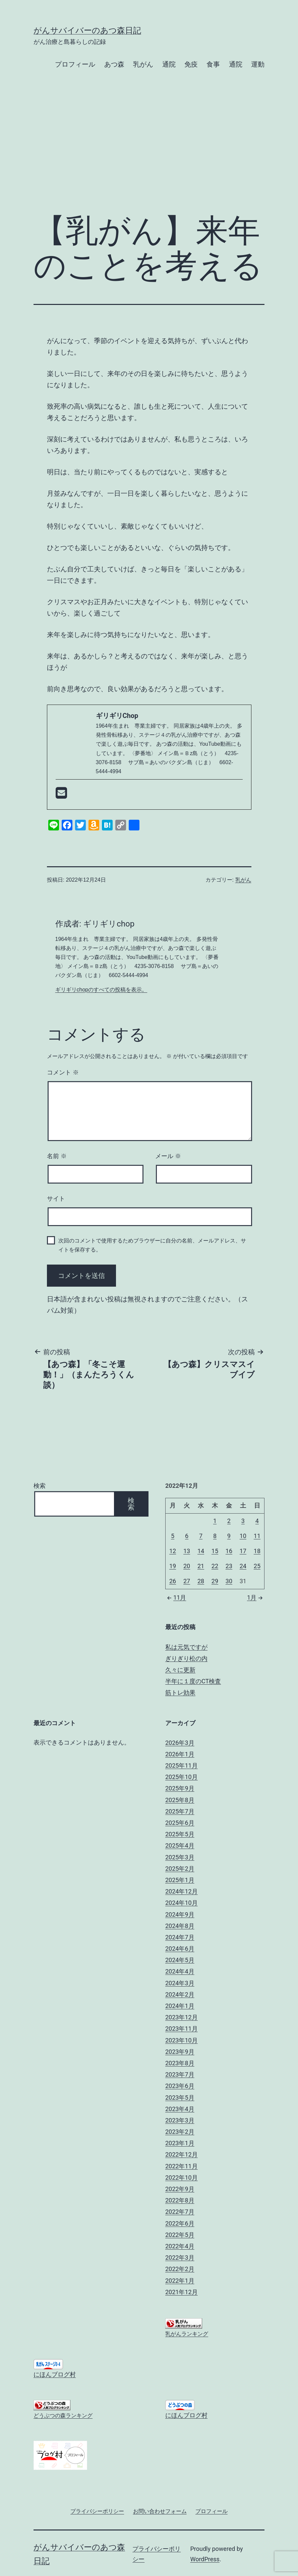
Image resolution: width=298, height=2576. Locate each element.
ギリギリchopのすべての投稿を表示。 (101, 989)
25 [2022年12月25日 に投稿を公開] (257, 1565)
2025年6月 (179, 1822)
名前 (57, 1156)
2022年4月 (179, 2246)
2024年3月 (179, 1983)
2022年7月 (179, 2211)
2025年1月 (179, 1879)
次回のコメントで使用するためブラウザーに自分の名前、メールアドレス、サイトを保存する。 (152, 1245)
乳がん (143, 64)
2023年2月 (179, 2131)
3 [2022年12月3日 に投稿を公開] (243, 1520)
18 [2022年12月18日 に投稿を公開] (257, 1550)
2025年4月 (179, 1845)
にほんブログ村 (55, 2374)
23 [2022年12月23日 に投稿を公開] (229, 1565)
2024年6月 (179, 1948)
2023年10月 (181, 2040)
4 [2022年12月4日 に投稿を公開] (257, 1520)
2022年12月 (181, 2154)
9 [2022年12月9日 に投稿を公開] (229, 1535)
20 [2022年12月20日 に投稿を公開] (186, 1565)
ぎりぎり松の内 (186, 1658)
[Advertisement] (149, 153)
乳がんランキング (186, 2334)
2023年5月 (179, 2097)
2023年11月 (181, 2028)
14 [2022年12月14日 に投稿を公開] (200, 1550)
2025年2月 (179, 1868)
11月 (175, 1597)
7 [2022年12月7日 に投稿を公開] (200, 1535)
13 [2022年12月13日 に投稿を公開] (186, 1550)
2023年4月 (179, 2108)
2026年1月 (179, 1754)
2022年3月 (179, 2257)
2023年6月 (179, 2085)
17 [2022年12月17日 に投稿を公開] (243, 1550)
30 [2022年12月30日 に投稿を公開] (229, 1581)
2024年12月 (181, 1891)
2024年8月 (179, 1925)
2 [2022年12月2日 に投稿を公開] (229, 1520)
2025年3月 (179, 1857)
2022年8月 (179, 2200)
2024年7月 (179, 1937)
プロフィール (75, 64)
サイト (56, 1198)
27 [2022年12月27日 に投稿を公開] (186, 1581)
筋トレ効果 (180, 1692)
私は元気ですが (186, 1647)
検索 (40, 1485)
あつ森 (114, 64)
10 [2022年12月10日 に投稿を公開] (243, 1535)
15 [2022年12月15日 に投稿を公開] (215, 1550)
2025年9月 (179, 1788)
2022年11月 (181, 2166)
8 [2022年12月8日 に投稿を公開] (215, 1535)
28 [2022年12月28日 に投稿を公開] (200, 1581)
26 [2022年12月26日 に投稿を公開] (172, 1581)
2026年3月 (179, 1742)
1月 (255, 1597)
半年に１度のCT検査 (193, 1681)
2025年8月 (179, 1799)
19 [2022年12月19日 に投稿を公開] (172, 1565)
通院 (169, 64)
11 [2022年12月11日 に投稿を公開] (257, 1535)
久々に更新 (180, 1669)
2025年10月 (181, 1776)
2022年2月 (179, 2268)
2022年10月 (181, 2177)
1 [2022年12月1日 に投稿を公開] (215, 1520)
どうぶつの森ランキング (63, 2415)
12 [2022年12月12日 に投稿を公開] (172, 1550)
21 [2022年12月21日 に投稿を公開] (200, 1565)
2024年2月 (179, 1994)
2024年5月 (179, 1959)
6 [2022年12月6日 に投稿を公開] (186, 1535)
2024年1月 (179, 2005)
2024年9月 (179, 1914)
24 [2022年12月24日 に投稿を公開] (243, 1565)
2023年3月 (179, 2120)
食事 (213, 64)
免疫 (191, 64)
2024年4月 (179, 1971)
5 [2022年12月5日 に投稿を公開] (172, 1535)
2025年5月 (179, 1834)
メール (168, 1156)
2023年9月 (179, 2051)
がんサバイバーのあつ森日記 (87, 30)
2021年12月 (181, 2292)
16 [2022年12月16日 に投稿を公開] (229, 1550)
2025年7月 (179, 1811)
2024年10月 (181, 1902)
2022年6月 (179, 2223)
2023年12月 (181, 2017)
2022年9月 (179, 2188)
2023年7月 (179, 2074)
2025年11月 (181, 1765)
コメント (63, 1072)
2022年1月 (179, 2280)
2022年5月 (179, 2234)
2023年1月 (179, 2143)
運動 (257, 64)
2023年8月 (179, 2063)
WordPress (204, 2559)
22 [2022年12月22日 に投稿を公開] (215, 1565)
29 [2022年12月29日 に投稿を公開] (215, 1581)
